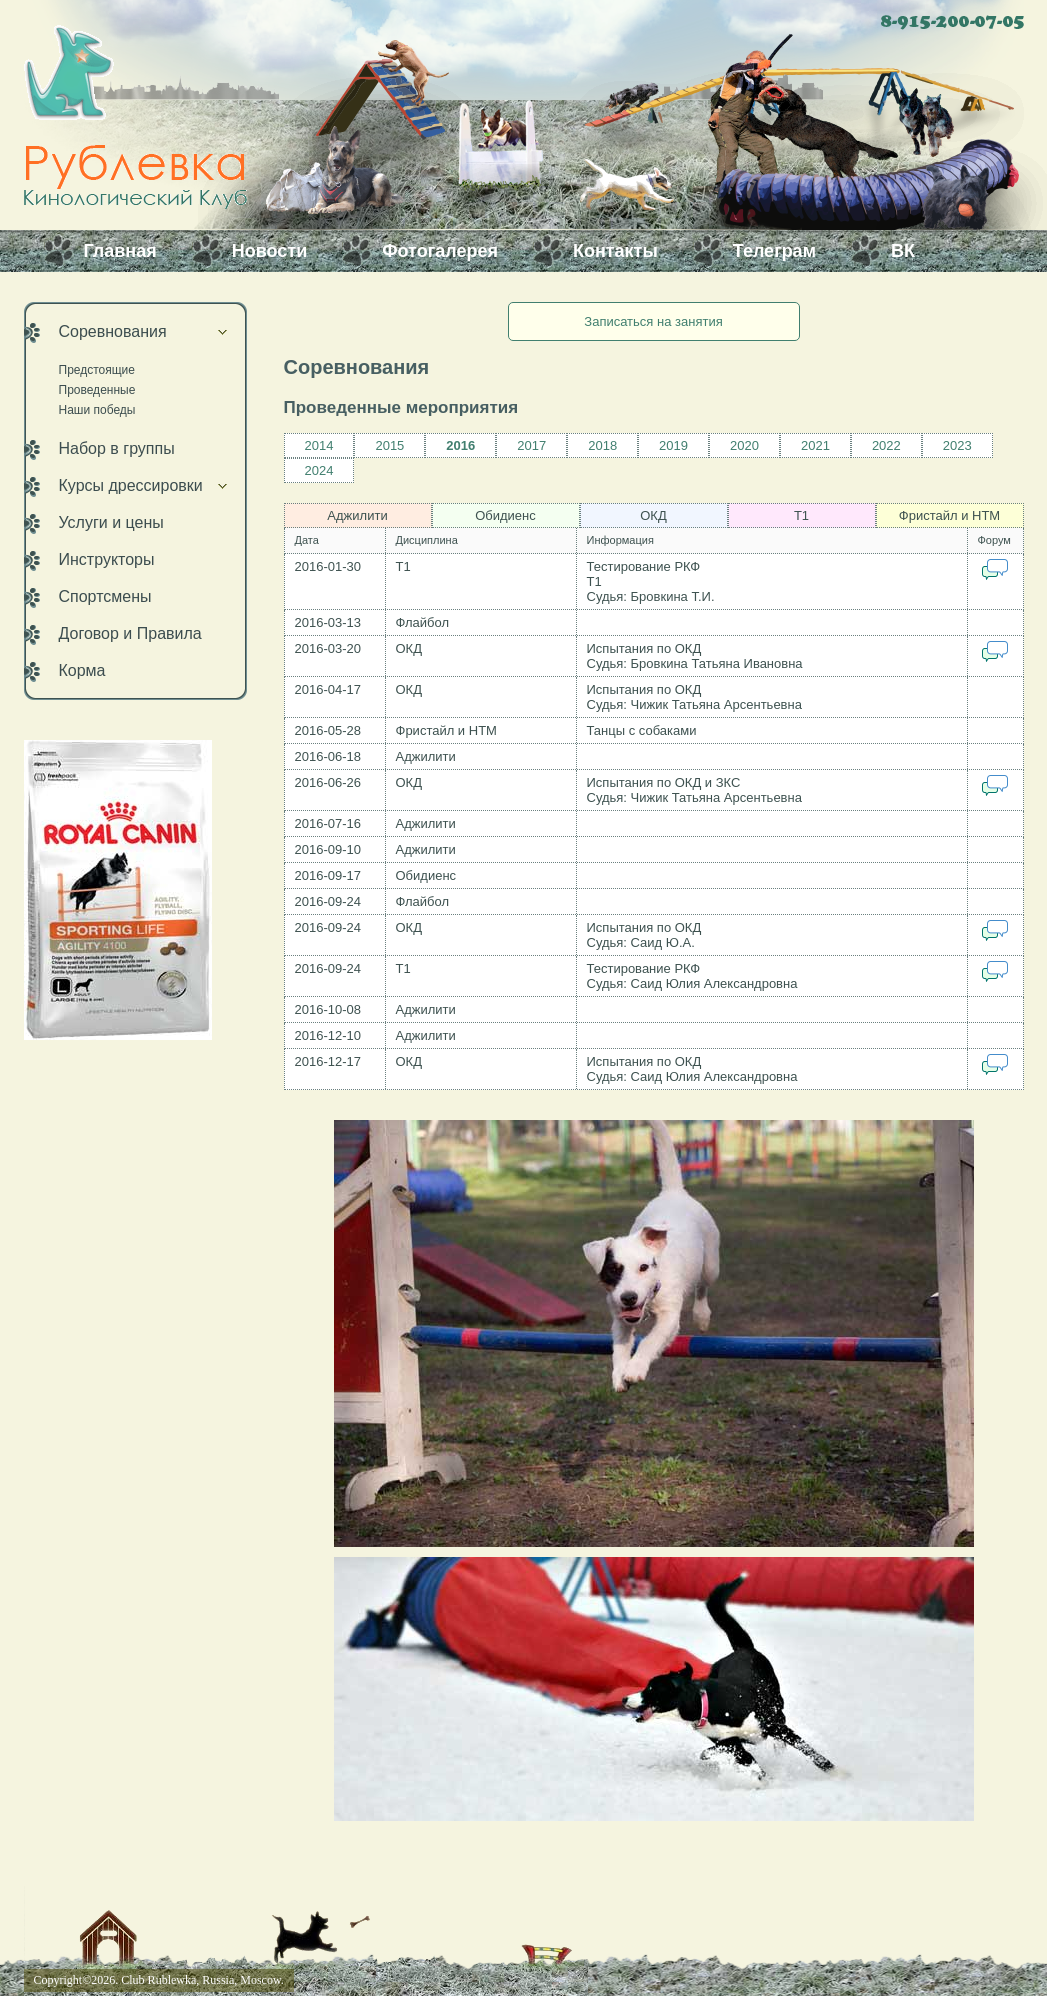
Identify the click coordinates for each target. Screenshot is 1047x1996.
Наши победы (97, 410)
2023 (957, 445)
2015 (389, 445)
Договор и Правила (130, 633)
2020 (744, 445)
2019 (673, 445)
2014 (319, 445)
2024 (319, 470)
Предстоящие (97, 370)
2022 (886, 445)
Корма (82, 670)
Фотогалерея (440, 251)
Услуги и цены (111, 522)
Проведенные (97, 390)
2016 (460, 445)
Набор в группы (117, 448)
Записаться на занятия (653, 321)
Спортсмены (105, 596)
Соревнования (113, 331)
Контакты (615, 251)
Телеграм (774, 251)
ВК (903, 251)
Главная (120, 251)
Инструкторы (107, 559)
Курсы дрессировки (131, 485)
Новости (269, 251)
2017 (531, 445)
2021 (815, 445)
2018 (602, 445)
